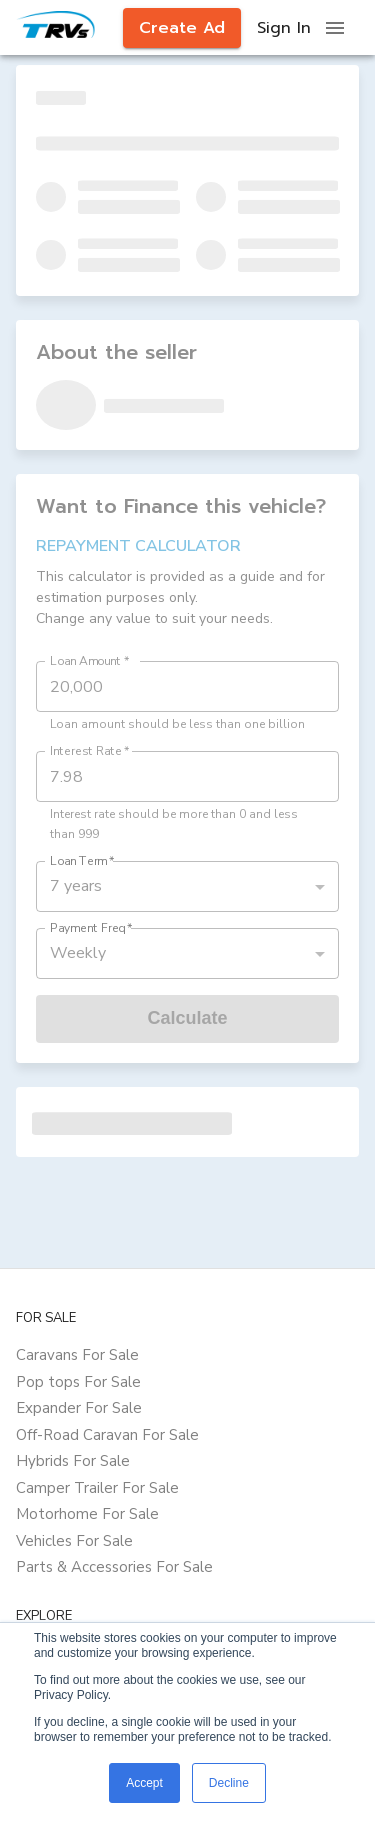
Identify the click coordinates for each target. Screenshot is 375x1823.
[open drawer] (335, 28)
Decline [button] (229, 1783)
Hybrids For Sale (73, 1461)
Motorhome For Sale (87, 1514)
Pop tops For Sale (78, 1382)
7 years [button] (76, 886)
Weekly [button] (78, 953)
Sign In (284, 28)
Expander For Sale (79, 1408)
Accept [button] (144, 1783)
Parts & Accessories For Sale (114, 1567)
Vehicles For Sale (74, 1541)
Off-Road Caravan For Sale (107, 1435)
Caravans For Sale (77, 1355)
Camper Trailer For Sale (97, 1488)
